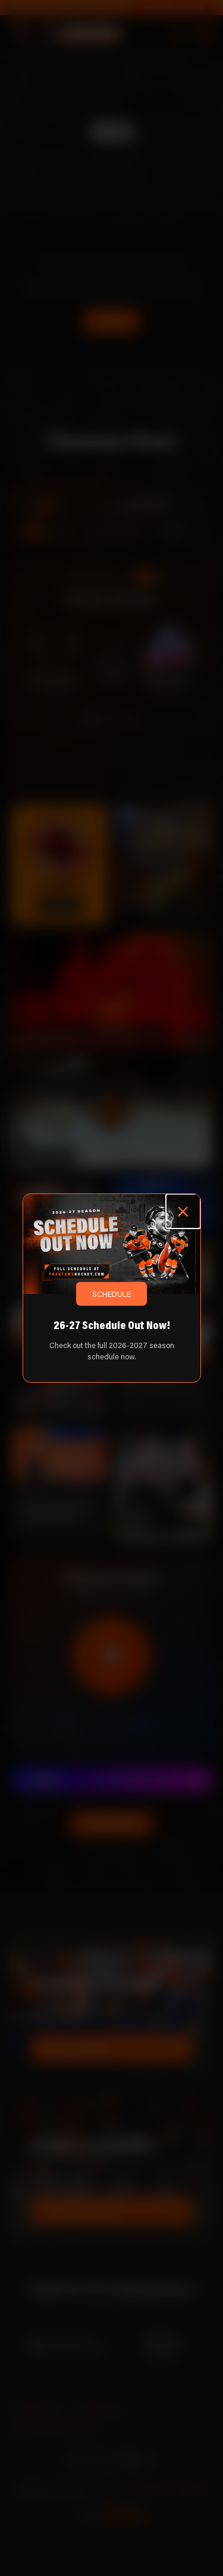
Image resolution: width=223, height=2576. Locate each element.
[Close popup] (183, 1211)
